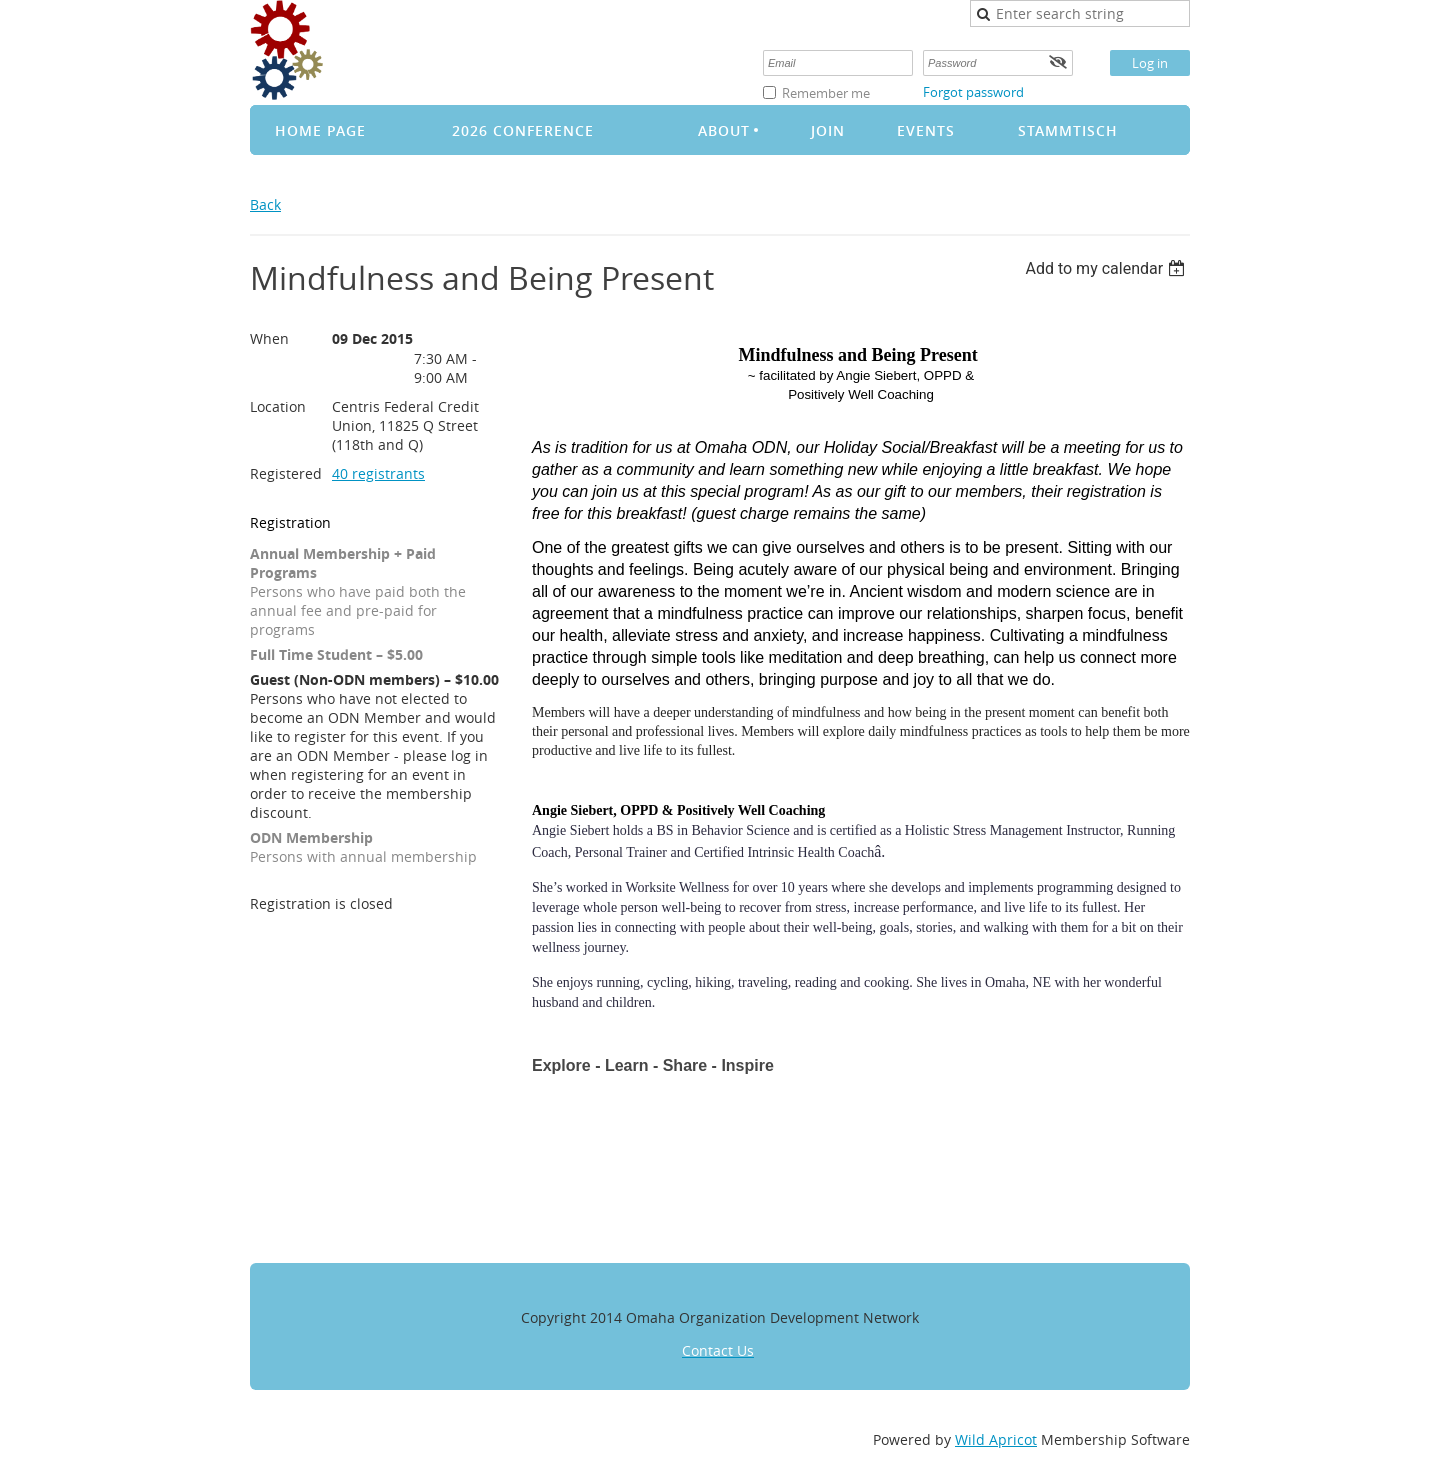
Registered (286, 473)
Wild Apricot (996, 1439)
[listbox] (1107, 268)
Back (265, 204)
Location (278, 406)
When (269, 338)
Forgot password (973, 92)
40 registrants (378, 473)
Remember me (826, 93)
